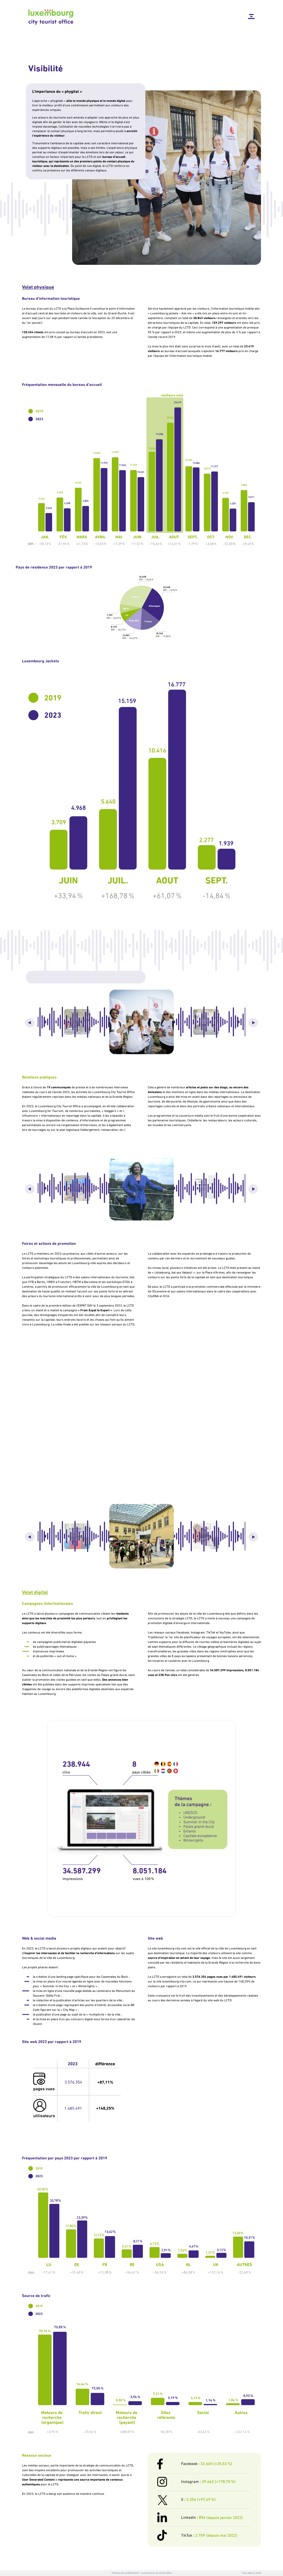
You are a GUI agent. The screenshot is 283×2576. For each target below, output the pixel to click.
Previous (30, 1022)
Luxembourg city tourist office (156, 2573)
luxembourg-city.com (172, 1948)
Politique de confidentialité (125, 2573)
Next (253, 1022)
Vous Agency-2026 (251, 2573)
